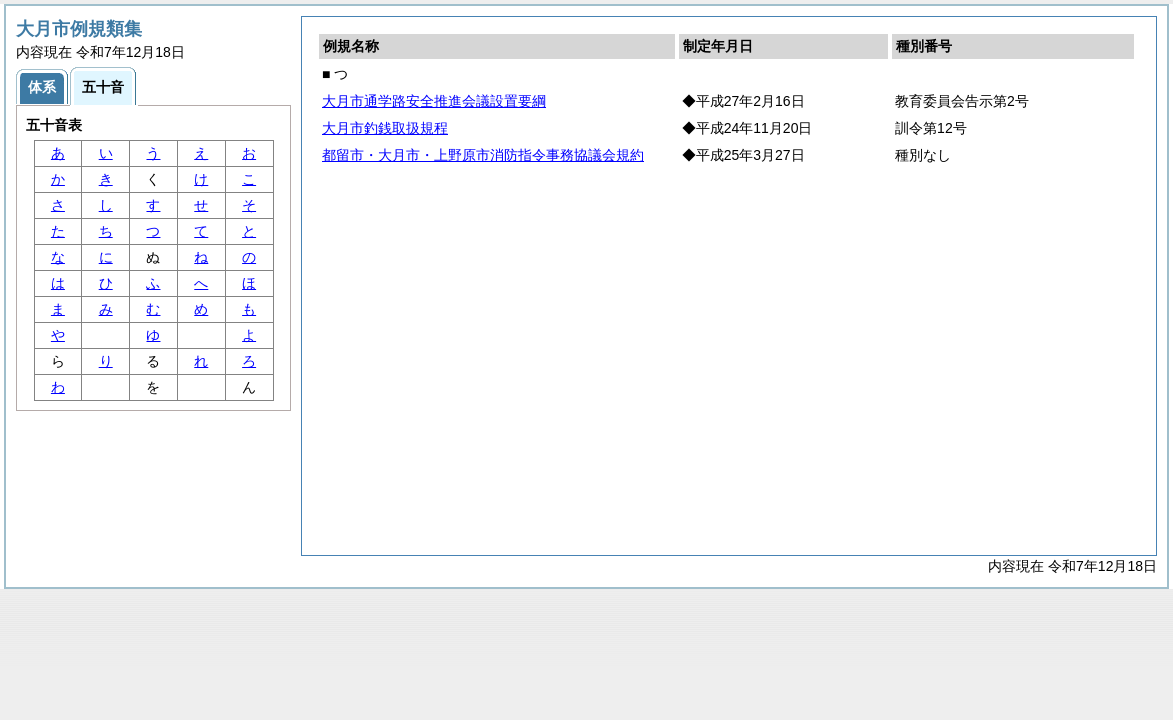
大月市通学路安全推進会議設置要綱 (434, 101)
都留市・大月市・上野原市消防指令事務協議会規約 (483, 155)
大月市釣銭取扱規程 (385, 128)
